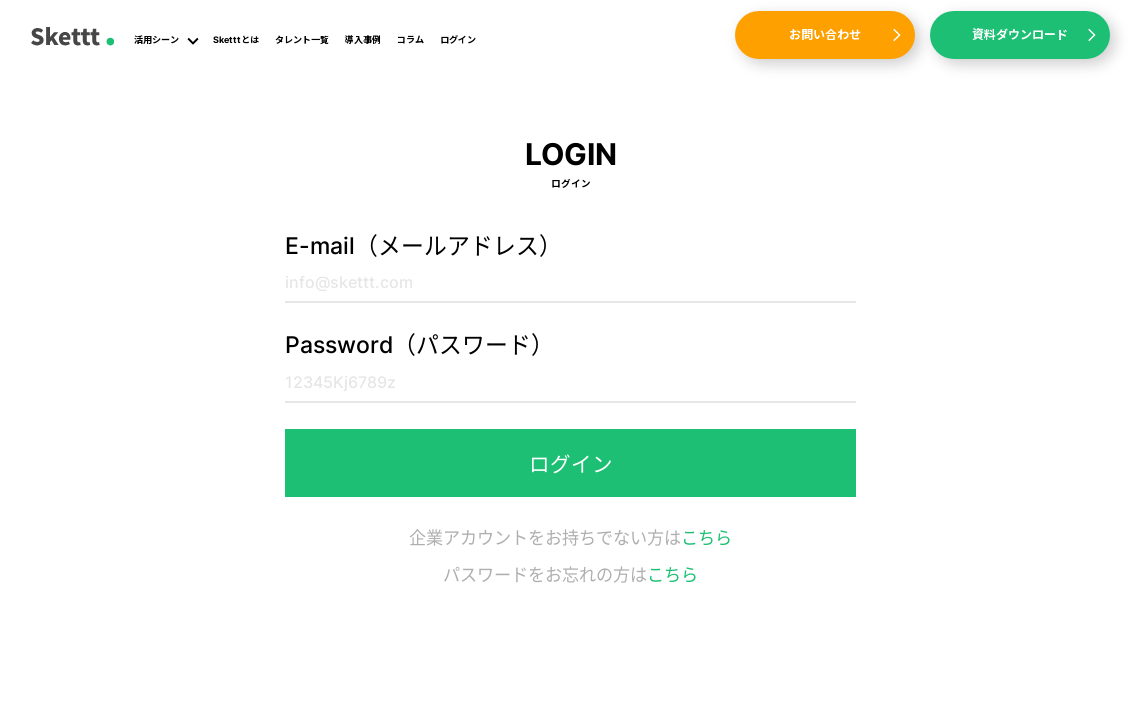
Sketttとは (236, 39)
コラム (410, 39)
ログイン (458, 39)
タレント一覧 (302, 39)
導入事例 (363, 39)
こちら (706, 537)
